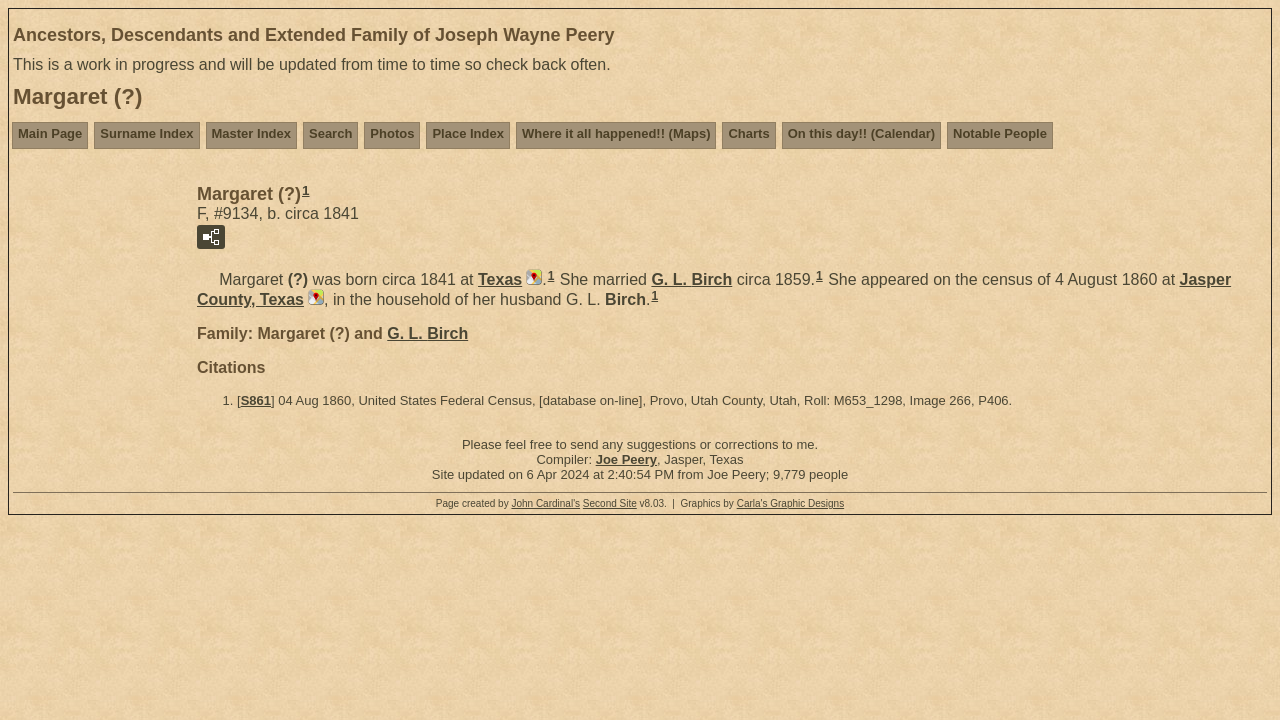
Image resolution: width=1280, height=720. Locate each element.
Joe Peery (626, 459)
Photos (392, 133)
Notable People (1000, 133)
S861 (256, 400)
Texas (500, 279)
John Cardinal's (545, 503)
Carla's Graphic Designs (791, 503)
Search (330, 133)
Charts (748, 133)
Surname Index (146, 133)
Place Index (468, 133)
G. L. (691, 279)
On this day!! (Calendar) (861, 133)
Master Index (251, 133)
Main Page (50, 133)
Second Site (610, 503)
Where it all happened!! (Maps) (616, 133)
